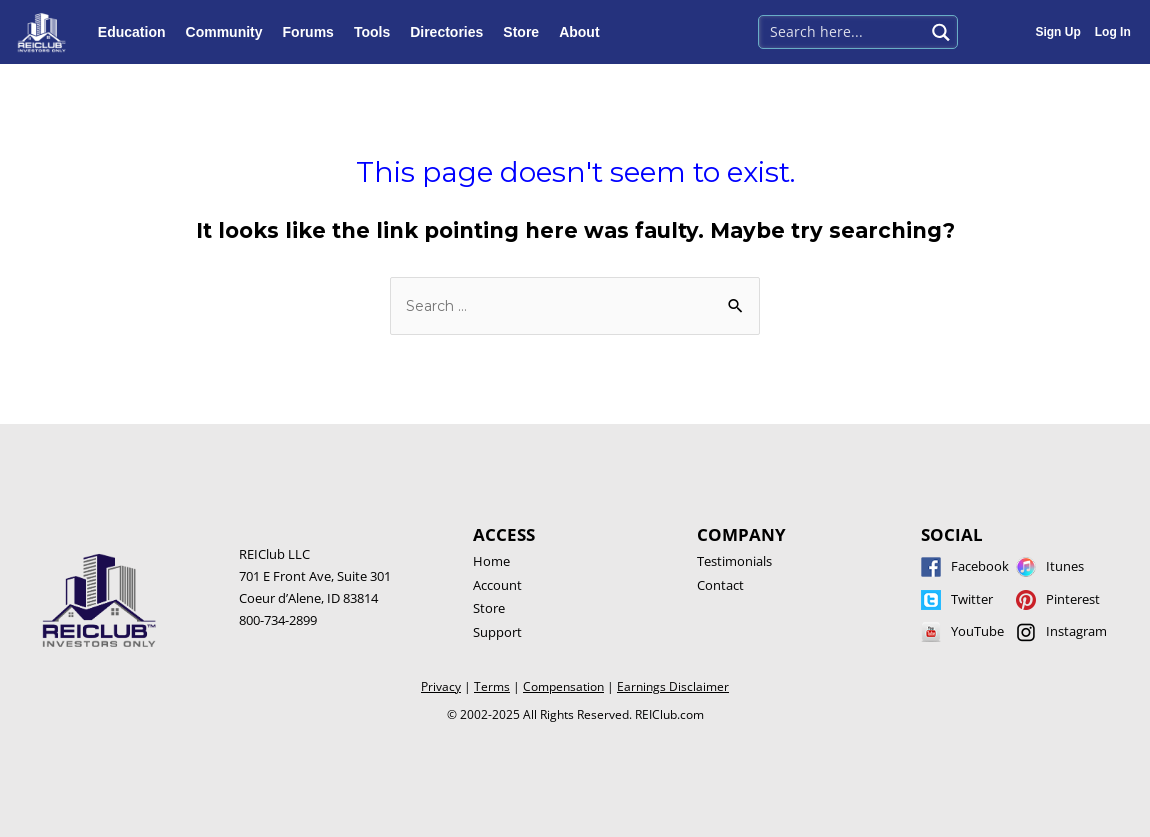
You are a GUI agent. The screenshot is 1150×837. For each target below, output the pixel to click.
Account (497, 585)
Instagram (1076, 631)
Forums (313, 32)
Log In (1113, 32)
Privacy (441, 686)
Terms (492, 686)
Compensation (563, 686)
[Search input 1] (842, 30)
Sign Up (1057, 32)
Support (497, 632)
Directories (451, 32)
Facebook (980, 566)
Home (491, 561)
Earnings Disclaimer (673, 686)
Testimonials (734, 561)
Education (137, 32)
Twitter (972, 599)
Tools (377, 32)
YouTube (977, 631)
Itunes (1065, 566)
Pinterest (1073, 599)
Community (229, 32)
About (584, 32)
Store (526, 32)
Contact (720, 585)
